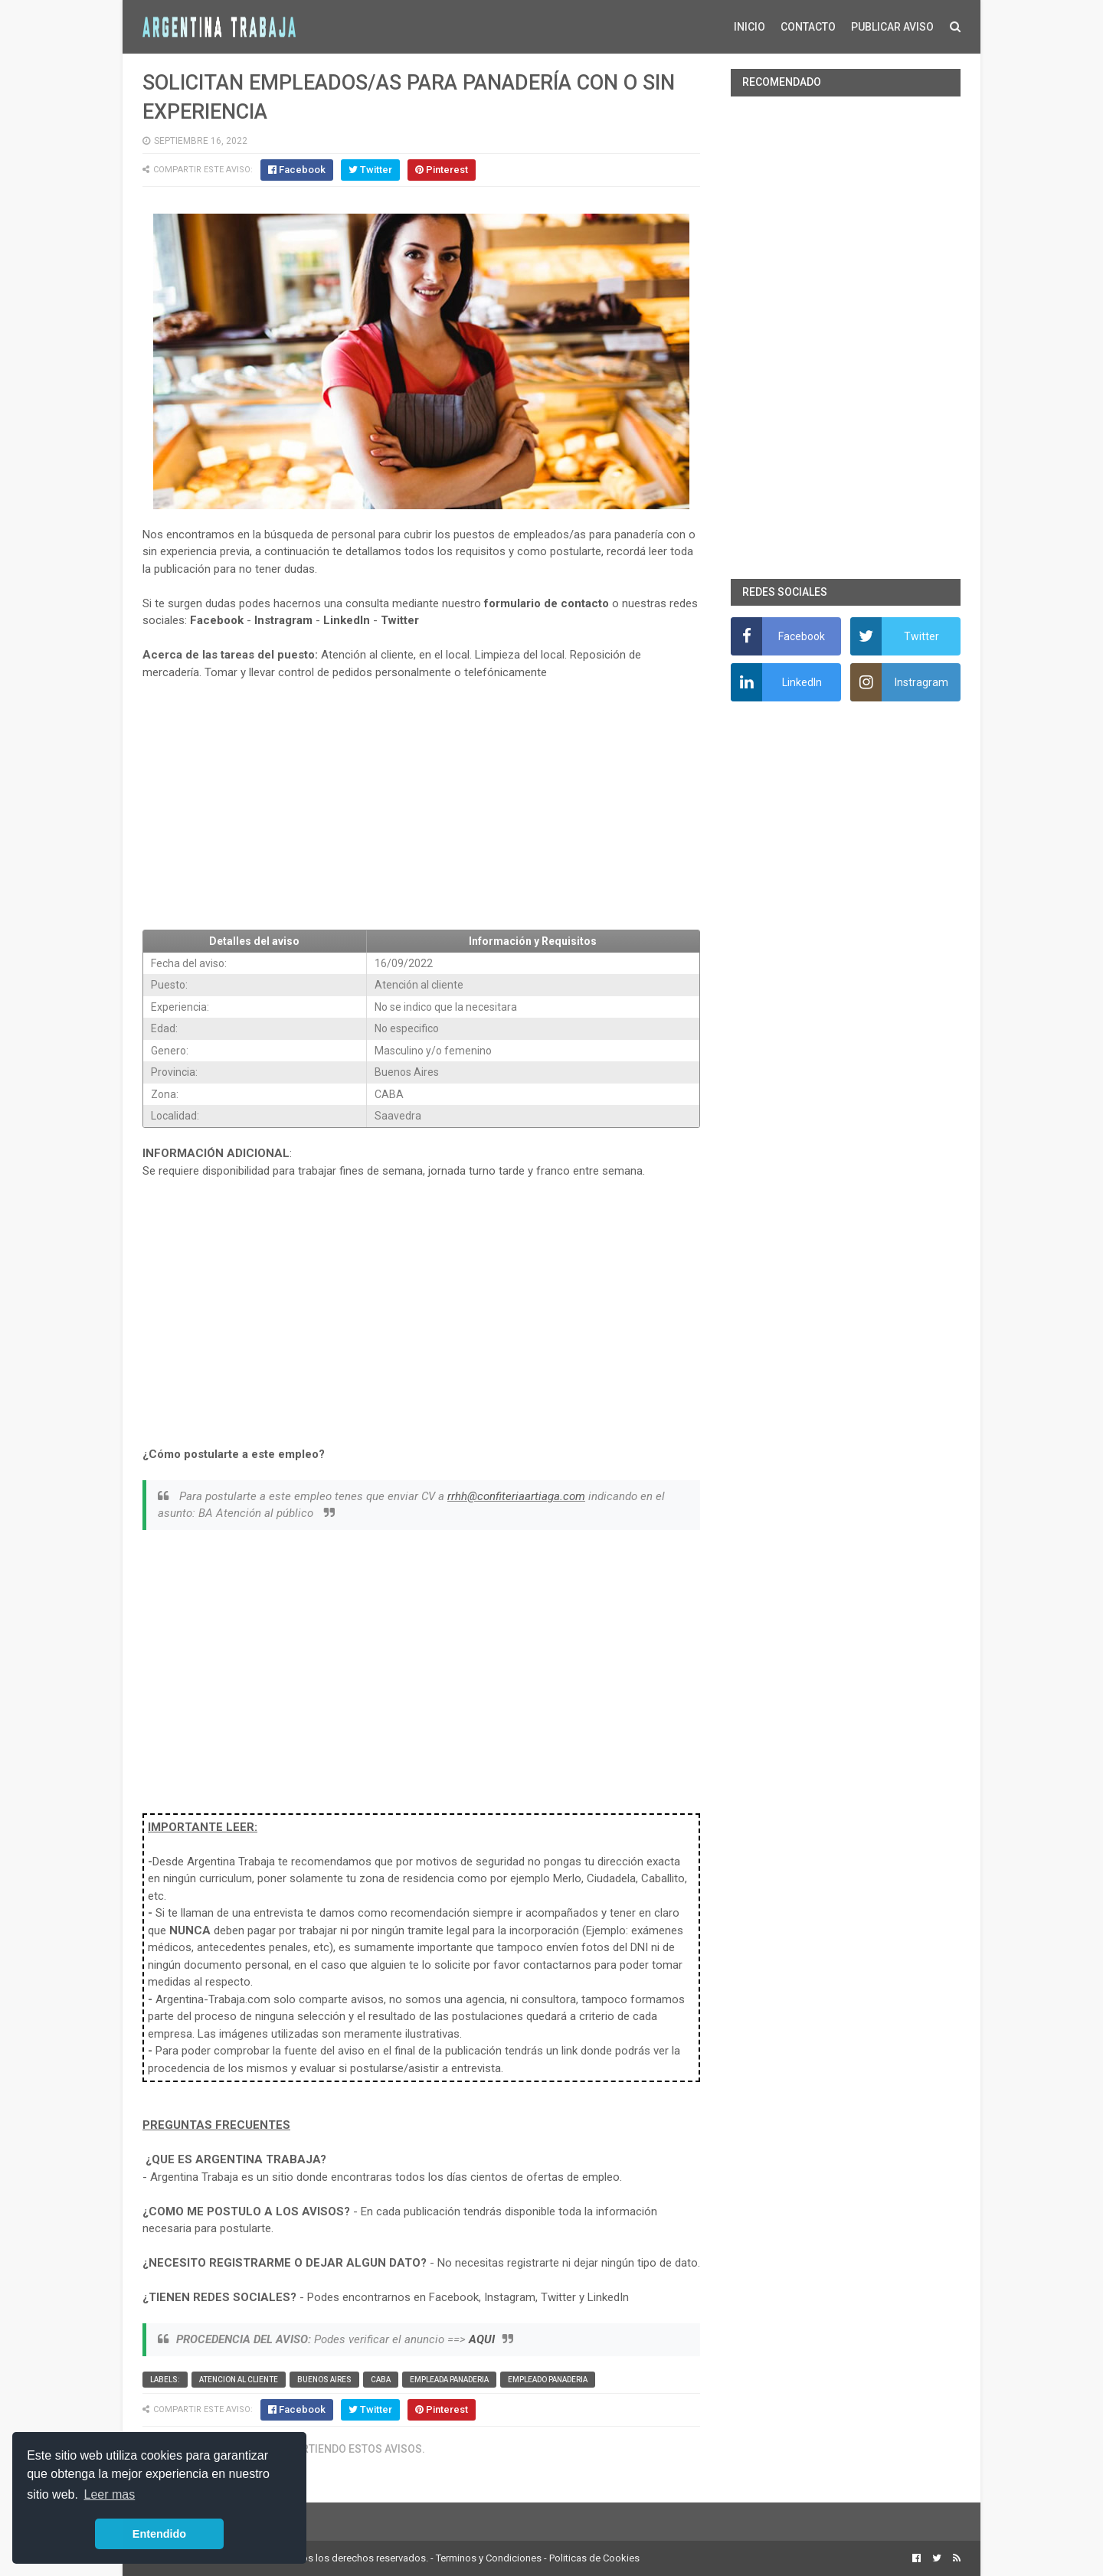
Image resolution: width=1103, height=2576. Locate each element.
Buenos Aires (324, 2379)
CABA (381, 2379)
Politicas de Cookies (594, 2558)
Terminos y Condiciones (489, 2558)
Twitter (400, 620)
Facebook (217, 620)
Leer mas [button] (110, 2494)
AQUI (482, 2339)
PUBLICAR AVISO (892, 27)
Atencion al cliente (238, 2379)
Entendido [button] (159, 2534)
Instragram (283, 620)
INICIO (749, 27)
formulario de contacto (546, 603)
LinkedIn (346, 620)
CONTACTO (808, 27)
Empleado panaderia (548, 2379)
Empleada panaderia (449, 2379)
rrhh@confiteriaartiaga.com (516, 1496)
